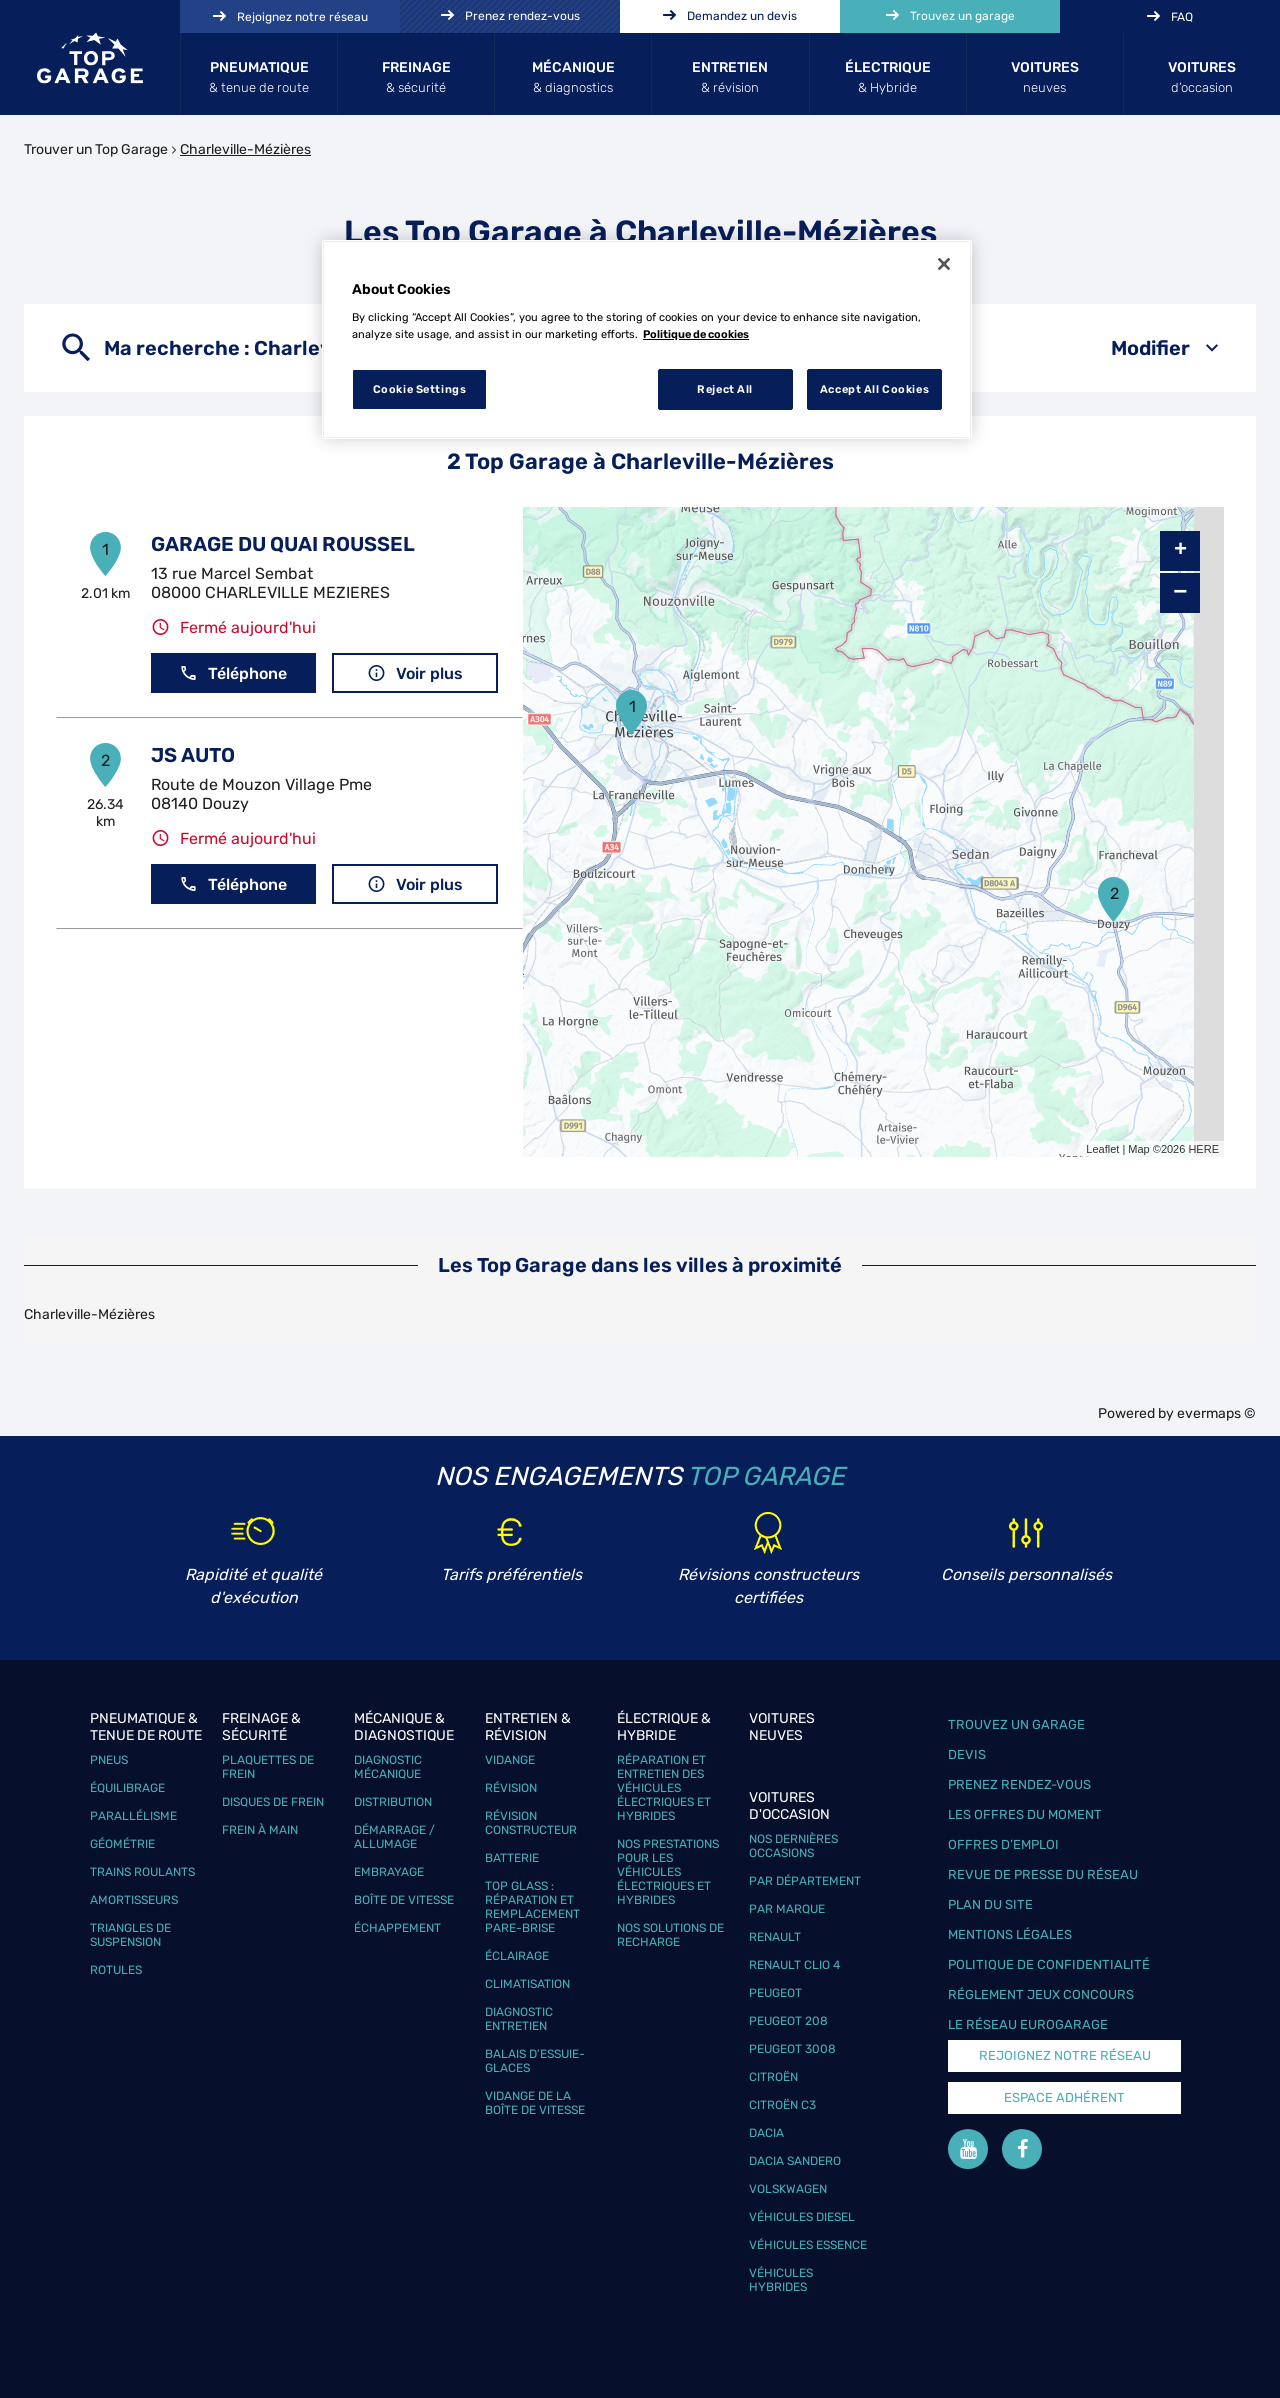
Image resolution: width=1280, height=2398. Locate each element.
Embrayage (389, 1872)
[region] (647, 340)
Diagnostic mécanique (388, 1767)
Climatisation (527, 1984)
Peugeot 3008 (792, 2049)
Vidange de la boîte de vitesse (535, 2103)
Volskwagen (788, 2189)
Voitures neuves (782, 1727)
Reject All (725, 389)
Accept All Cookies (874, 389)
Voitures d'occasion (789, 1806)
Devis (967, 1754)
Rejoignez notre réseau (1065, 2055)
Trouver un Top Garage (96, 149)
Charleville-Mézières (245, 149)
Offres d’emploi (1003, 1844)
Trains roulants (142, 1872)
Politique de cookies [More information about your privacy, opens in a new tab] (696, 334)
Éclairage (517, 1956)
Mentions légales (1010, 1934)
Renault (775, 1937)
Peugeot (775, 1993)
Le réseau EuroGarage (1028, 2024)
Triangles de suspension (130, 1935)
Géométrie (122, 1844)
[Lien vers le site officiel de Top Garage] (90, 58)
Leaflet (1102, 1149)
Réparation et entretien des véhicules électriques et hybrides (664, 1788)
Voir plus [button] (415, 673)
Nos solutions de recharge (670, 1935)
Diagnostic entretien (519, 2019)
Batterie (512, 1858)
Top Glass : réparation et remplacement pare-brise (532, 1907)
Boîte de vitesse (404, 1900)
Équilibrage (127, 1788)
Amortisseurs (134, 1900)
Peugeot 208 (788, 2021)
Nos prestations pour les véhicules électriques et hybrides (668, 1872)
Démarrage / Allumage (394, 1837)
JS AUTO (193, 755)
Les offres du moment (1025, 1814)
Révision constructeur (531, 1823)
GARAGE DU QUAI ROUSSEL (283, 544)
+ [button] (1180, 551)
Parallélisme (133, 1816)
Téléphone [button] (233, 673)
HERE (1203, 1149)
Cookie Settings (420, 389)
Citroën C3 (782, 2105)
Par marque (787, 1909)
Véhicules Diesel (802, 2217)
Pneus (109, 1760)
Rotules (116, 1970)
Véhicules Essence (808, 2245)
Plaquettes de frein (268, 1767)
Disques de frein (273, 1802)
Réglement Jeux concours (1041, 1994)
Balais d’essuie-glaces (535, 2061)
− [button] (1180, 592)
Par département (805, 1881)
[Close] (944, 264)
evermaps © (1216, 1413)
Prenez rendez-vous (1019, 1784)
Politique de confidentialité (1049, 1964)
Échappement (397, 1928)
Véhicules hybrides (781, 2280)
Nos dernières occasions (793, 1846)
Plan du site (990, 1904)
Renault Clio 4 (794, 1965)
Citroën (773, 2077)
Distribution (393, 1802)
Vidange (510, 1760)
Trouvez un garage (1016, 1724)
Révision (511, 1788)
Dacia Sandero (795, 2161)
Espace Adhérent (1064, 2097)
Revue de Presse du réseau (1043, 1874)
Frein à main (260, 1830)
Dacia (766, 2133)
